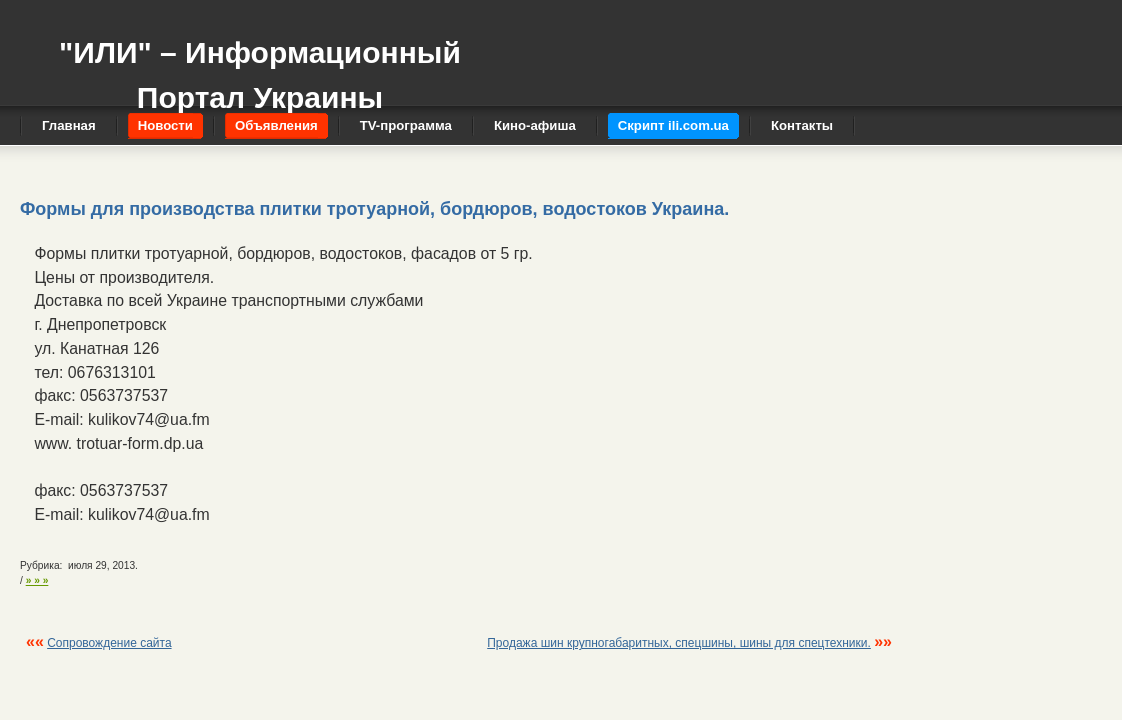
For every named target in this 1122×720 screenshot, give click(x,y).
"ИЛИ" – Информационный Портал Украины (260, 65)
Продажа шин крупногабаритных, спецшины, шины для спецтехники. (679, 643)
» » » (37, 580)
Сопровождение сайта (109, 643)
